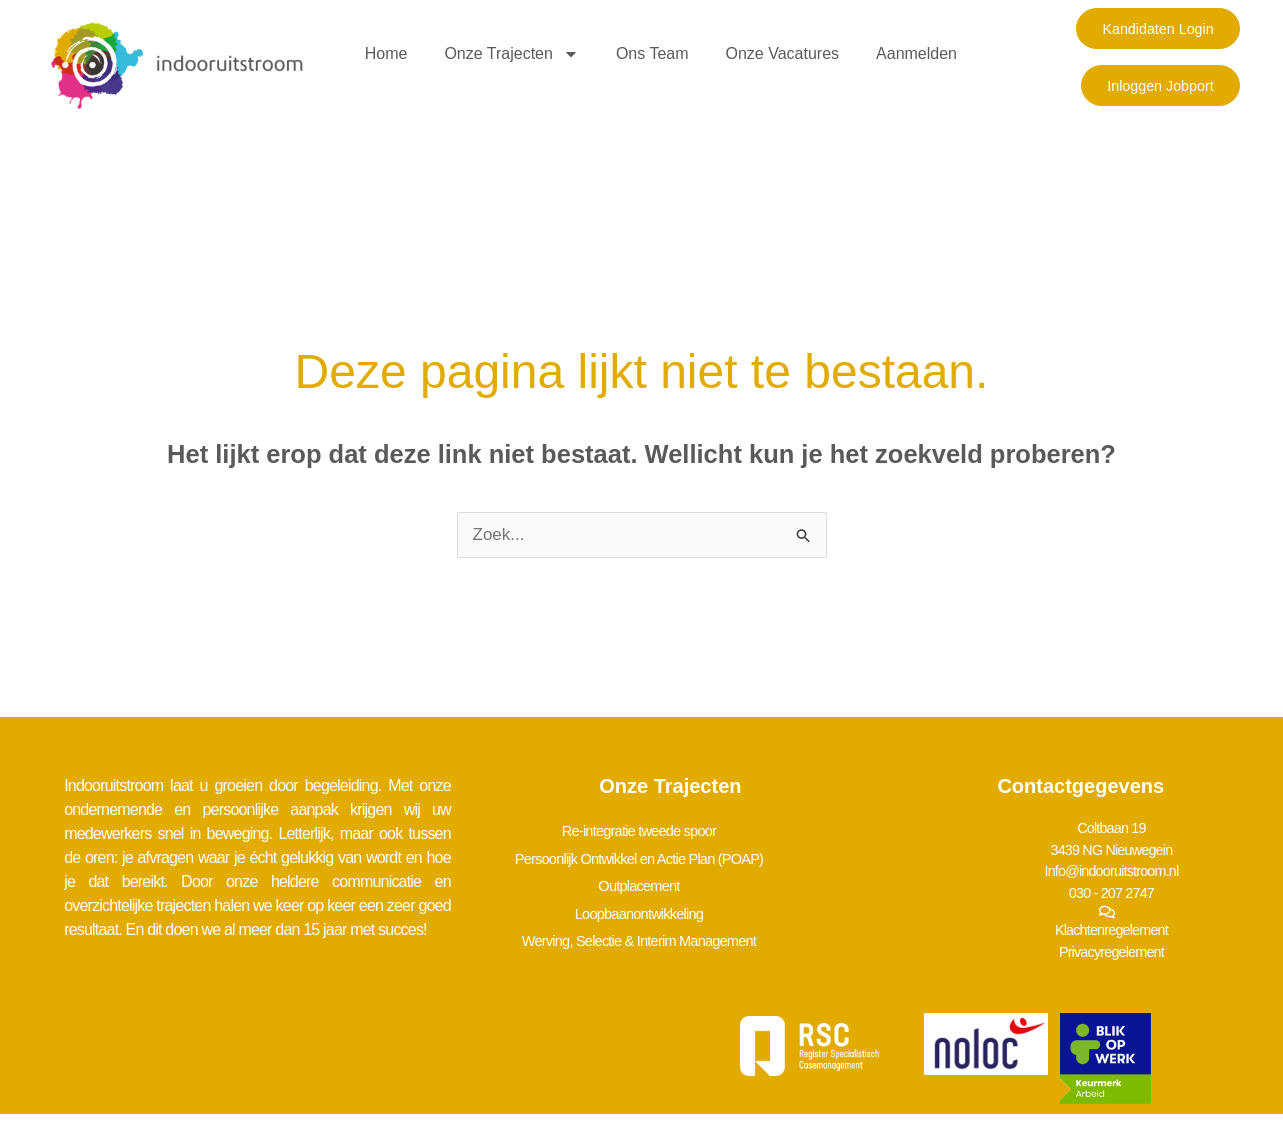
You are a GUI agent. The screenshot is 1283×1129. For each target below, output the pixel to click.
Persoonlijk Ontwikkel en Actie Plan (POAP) (653, 853)
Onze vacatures (783, 53)
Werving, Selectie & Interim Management (653, 925)
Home (386, 53)
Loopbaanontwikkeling (653, 901)
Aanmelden (916, 53)
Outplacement (653, 877)
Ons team (652, 53)
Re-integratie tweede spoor (652, 829)
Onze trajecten (511, 54)
